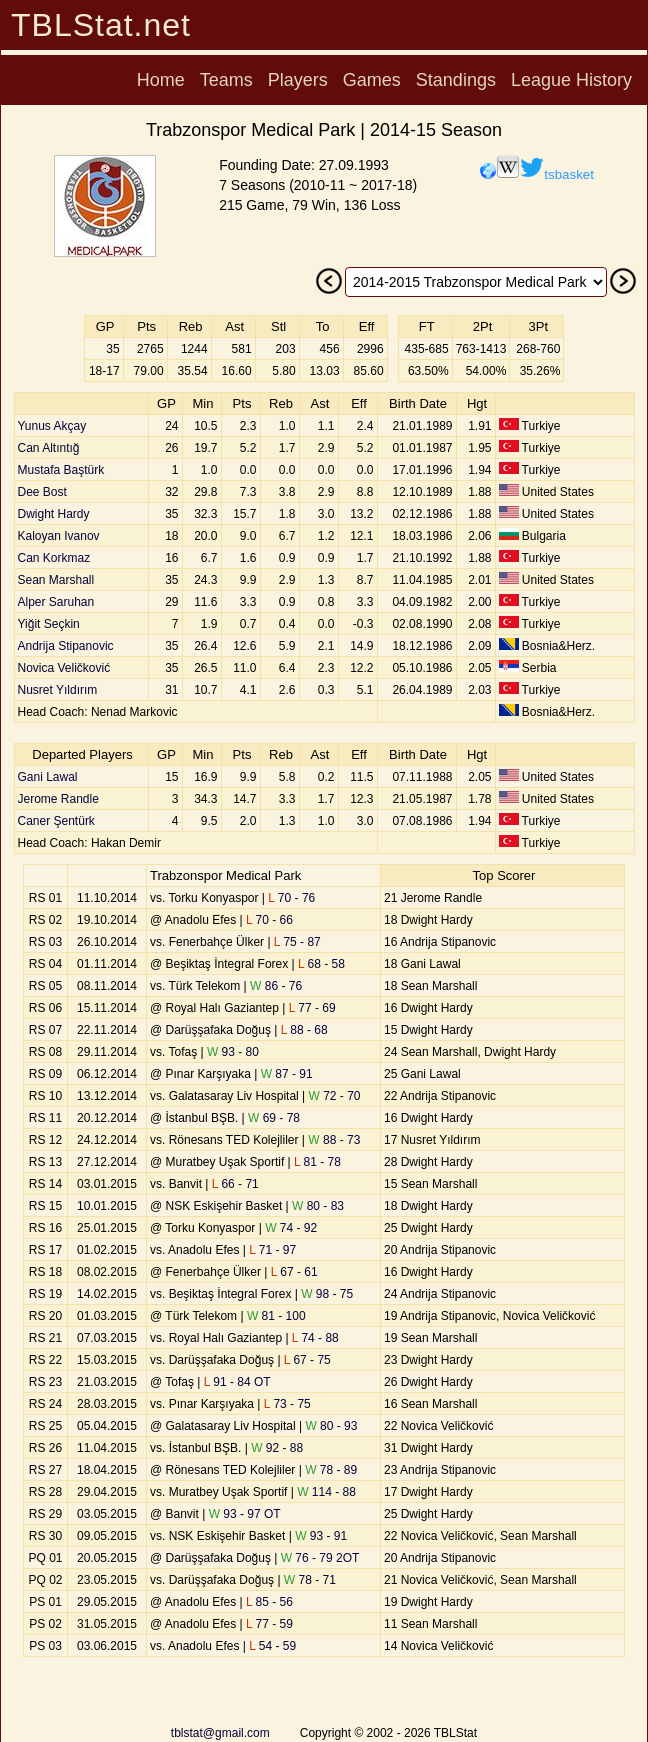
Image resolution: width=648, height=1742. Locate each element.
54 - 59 (272, 1646)
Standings (456, 80)
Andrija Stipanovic (66, 646)
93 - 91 (321, 1536)
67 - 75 (307, 1360)
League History (571, 80)
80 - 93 (331, 1426)
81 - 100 (276, 1316)
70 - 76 (291, 898)
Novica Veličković (64, 668)
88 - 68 (304, 1030)
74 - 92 (291, 1228)
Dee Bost (42, 492)
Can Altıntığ (49, 448)
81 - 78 (317, 1162)
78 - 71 (310, 1580)
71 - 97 (272, 1250)
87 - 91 (287, 1074)
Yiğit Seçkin (49, 624)
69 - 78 (274, 1118)
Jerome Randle (58, 799)
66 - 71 (235, 1184)
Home (161, 80)
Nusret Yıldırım (58, 690)
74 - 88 (315, 1338)
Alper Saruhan (56, 602)
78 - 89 (331, 1470)
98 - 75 (327, 1294)
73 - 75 (287, 1404)
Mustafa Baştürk (61, 470)
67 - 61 (294, 1272)
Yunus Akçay (52, 426)
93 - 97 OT (245, 1514)
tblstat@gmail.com (220, 1733)
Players (298, 80)
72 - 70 (335, 1096)
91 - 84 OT (237, 1382)
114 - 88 (326, 1492)
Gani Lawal (48, 777)
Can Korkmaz (54, 558)
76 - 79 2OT (320, 1558)
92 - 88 (277, 1448)
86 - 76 (276, 986)
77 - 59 (269, 1624)
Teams (226, 80)
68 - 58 (321, 964)
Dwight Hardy (54, 514)
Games (372, 80)
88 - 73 (334, 1140)
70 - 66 (269, 920)
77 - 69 (312, 1008)
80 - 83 (318, 1206)
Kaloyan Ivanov (59, 536)
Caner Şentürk (56, 821)
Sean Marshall (56, 580)
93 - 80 (233, 1052)
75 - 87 (297, 942)
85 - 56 (269, 1602)
